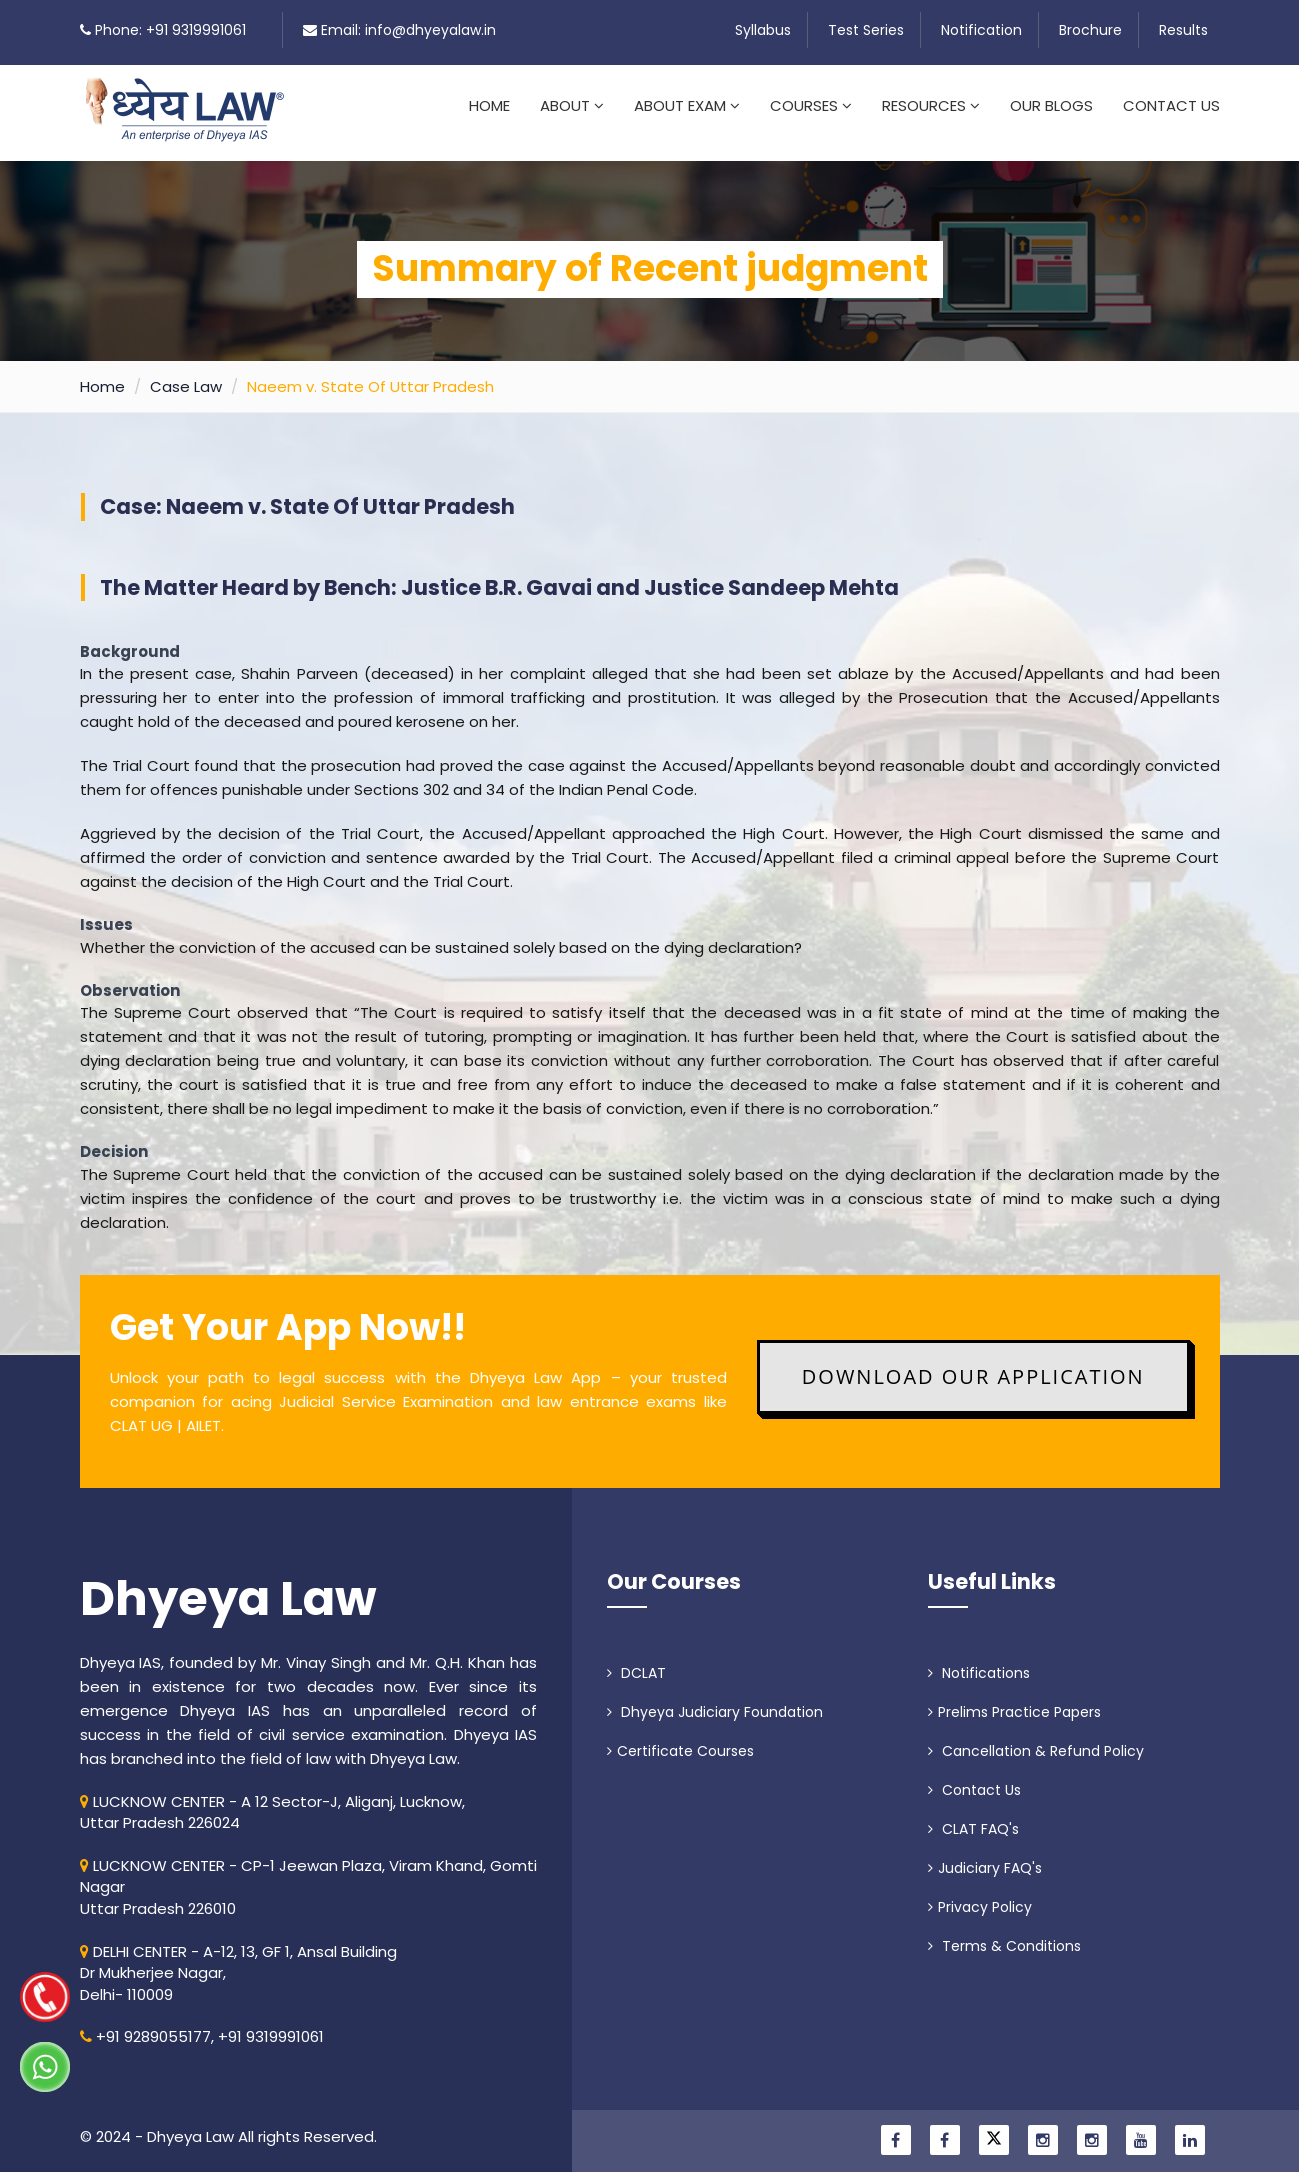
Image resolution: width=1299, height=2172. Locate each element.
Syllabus (763, 30)
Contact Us (1171, 105)
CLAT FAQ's (973, 1817)
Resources (931, 105)
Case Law (186, 374)
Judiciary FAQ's (985, 1856)
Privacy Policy (980, 1895)
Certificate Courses (680, 1739)
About (572, 105)
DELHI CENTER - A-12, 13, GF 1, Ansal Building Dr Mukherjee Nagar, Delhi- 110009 (238, 1961)
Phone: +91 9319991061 (170, 30)
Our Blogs (1051, 105)
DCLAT (636, 1661)
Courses (811, 105)
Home (489, 105)
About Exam (687, 105)
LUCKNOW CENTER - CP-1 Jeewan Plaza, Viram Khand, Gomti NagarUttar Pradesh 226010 (308, 1875)
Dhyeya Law (228, 1587)
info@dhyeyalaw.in (430, 30)
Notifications (979, 1661)
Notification (981, 30)
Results (1183, 30)
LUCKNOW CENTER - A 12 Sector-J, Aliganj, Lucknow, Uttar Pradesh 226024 (272, 1800)
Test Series (866, 30)
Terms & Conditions (1004, 1934)
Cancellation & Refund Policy (1036, 1739)
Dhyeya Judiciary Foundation (715, 1700)
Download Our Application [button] (973, 1364)
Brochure (1090, 30)
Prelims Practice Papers (1014, 1700)
